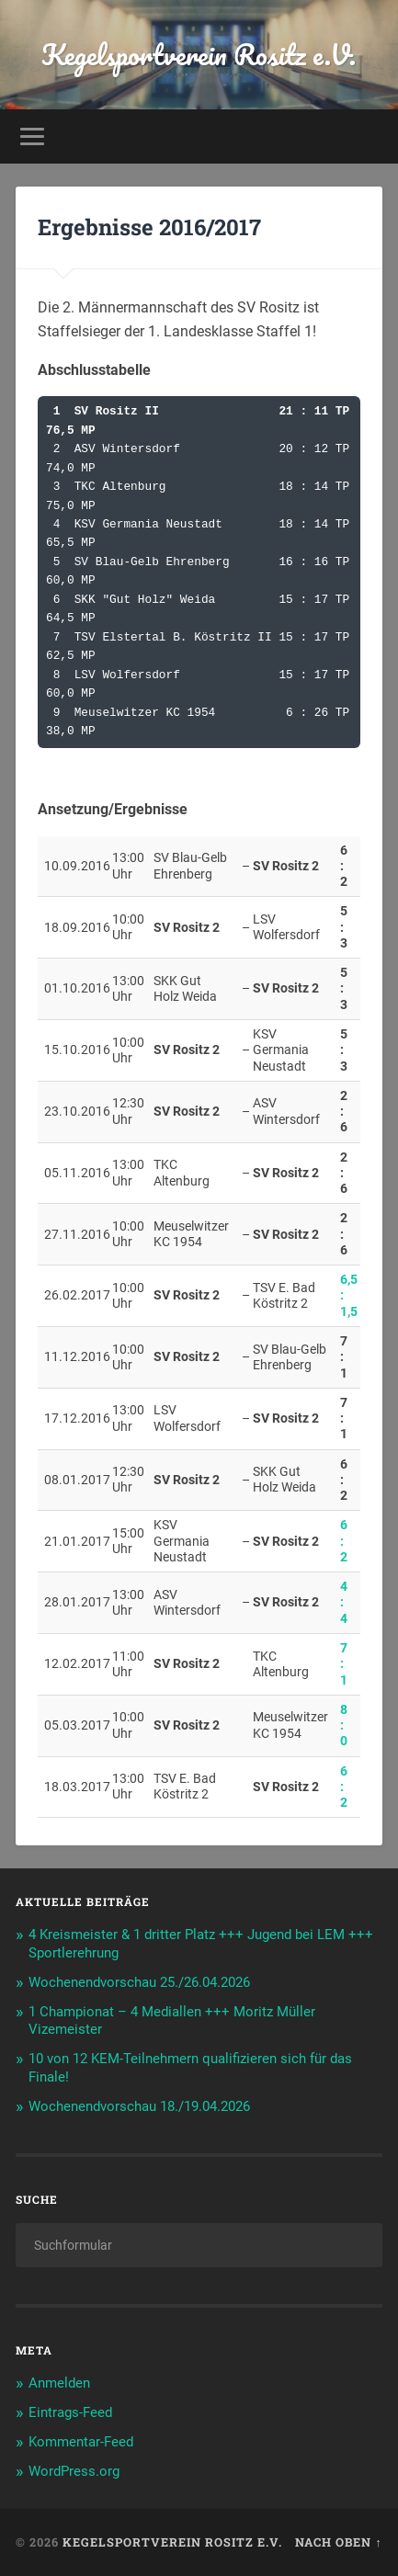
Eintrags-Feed (70, 2412)
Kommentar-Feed (80, 2442)
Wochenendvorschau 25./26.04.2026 (139, 1982)
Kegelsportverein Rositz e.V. (198, 54)
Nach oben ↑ (338, 2542)
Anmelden (59, 2383)
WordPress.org (73, 2471)
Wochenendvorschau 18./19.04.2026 (139, 2106)
